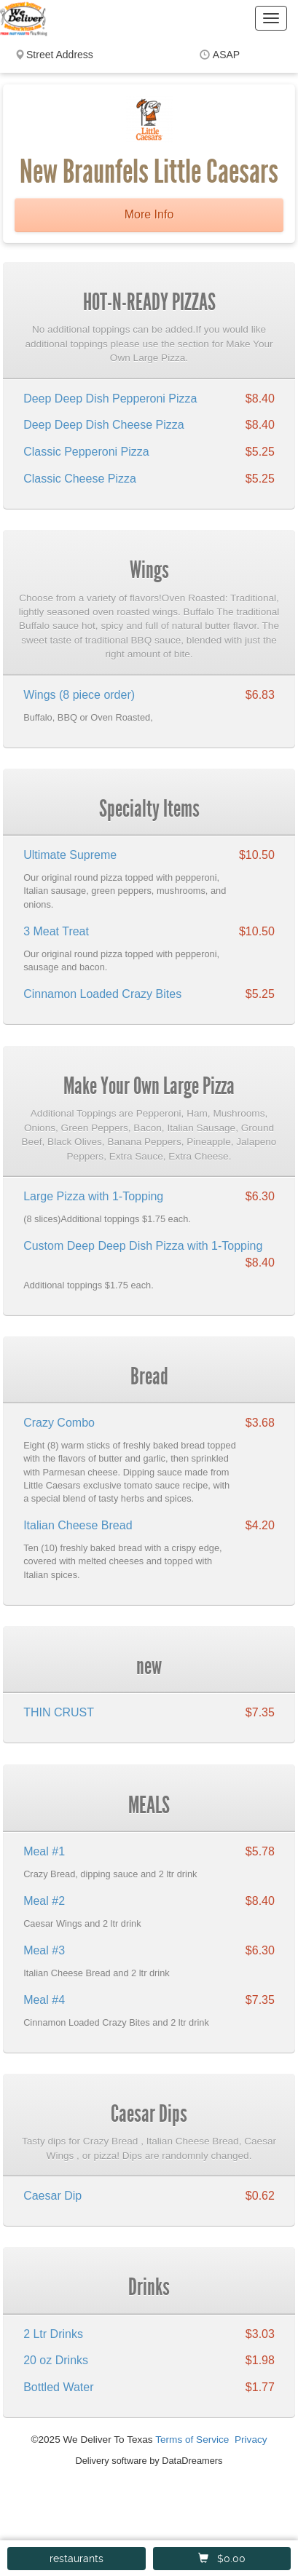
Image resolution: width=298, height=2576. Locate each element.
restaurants (76, 2558)
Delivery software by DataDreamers (149, 2460)
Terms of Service (192, 2439)
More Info (149, 214)
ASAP (226, 54)
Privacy (251, 2439)
